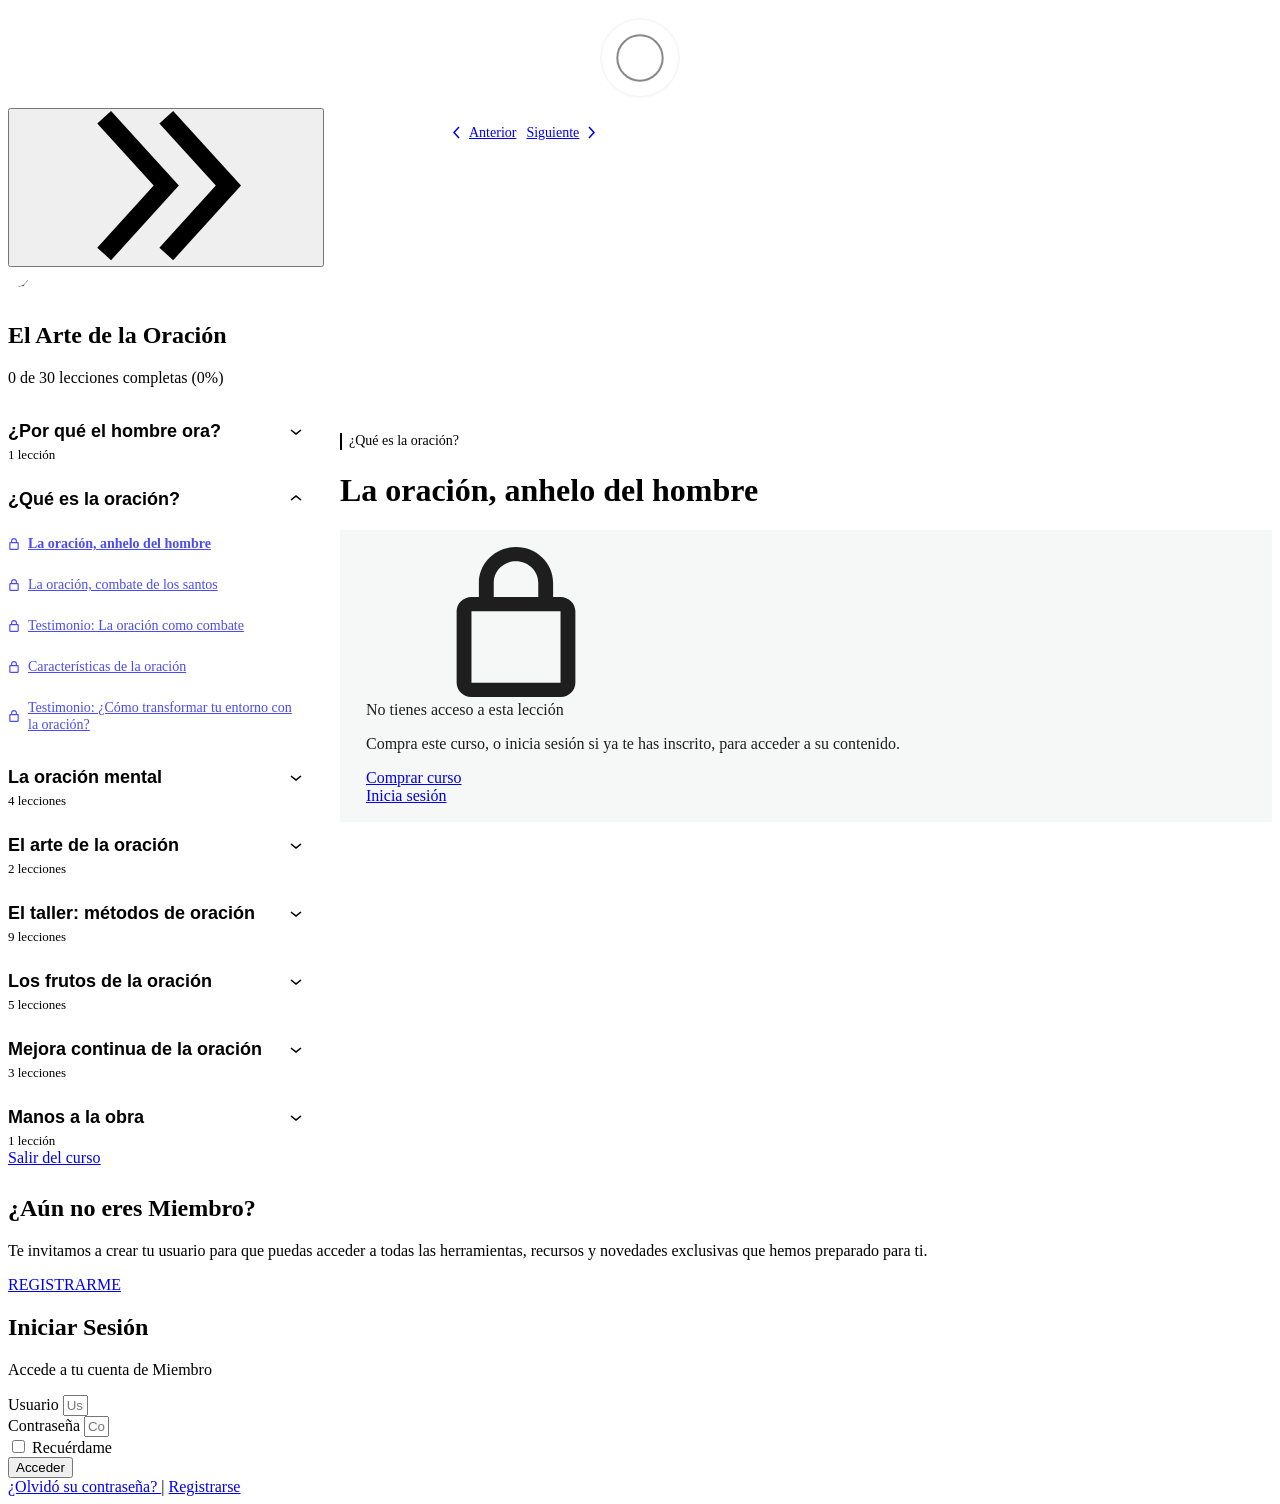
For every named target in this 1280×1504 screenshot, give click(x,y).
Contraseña (44, 1425)
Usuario (33, 1404)
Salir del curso (54, 1157)
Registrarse (204, 1486)
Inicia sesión (406, 795)
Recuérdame (62, 1447)
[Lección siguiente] (564, 132)
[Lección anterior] (480, 132)
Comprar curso (414, 777)
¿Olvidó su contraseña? (84, 1486)
